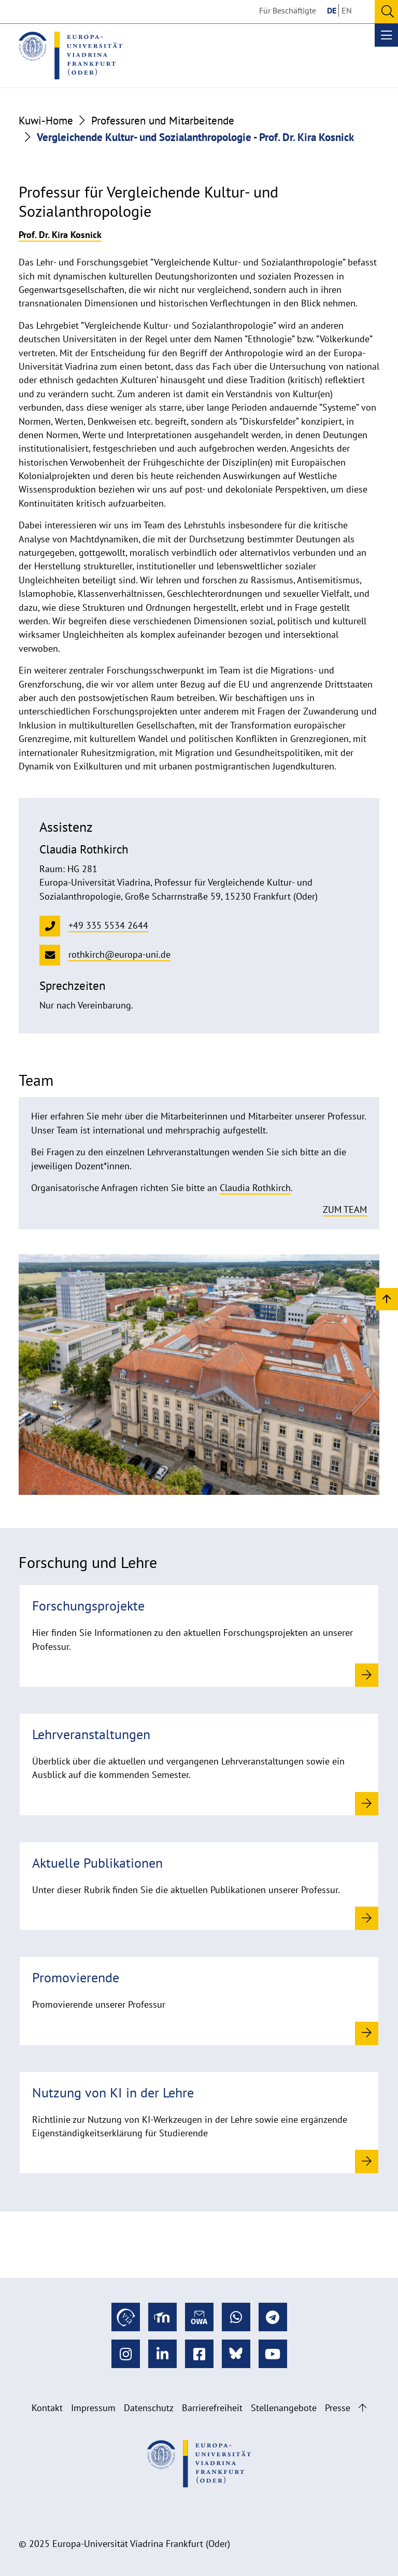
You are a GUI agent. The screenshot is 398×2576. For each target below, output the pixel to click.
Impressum (93, 2408)
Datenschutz (149, 2408)
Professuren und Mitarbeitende (162, 120)
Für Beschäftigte (287, 10)
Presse (337, 2408)
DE (331, 10)
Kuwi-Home (46, 120)
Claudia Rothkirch (255, 1188)
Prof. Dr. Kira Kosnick (60, 235)
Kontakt (47, 2408)
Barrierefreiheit (212, 2408)
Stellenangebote (284, 2408)
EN (347, 10)
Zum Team (345, 1209)
